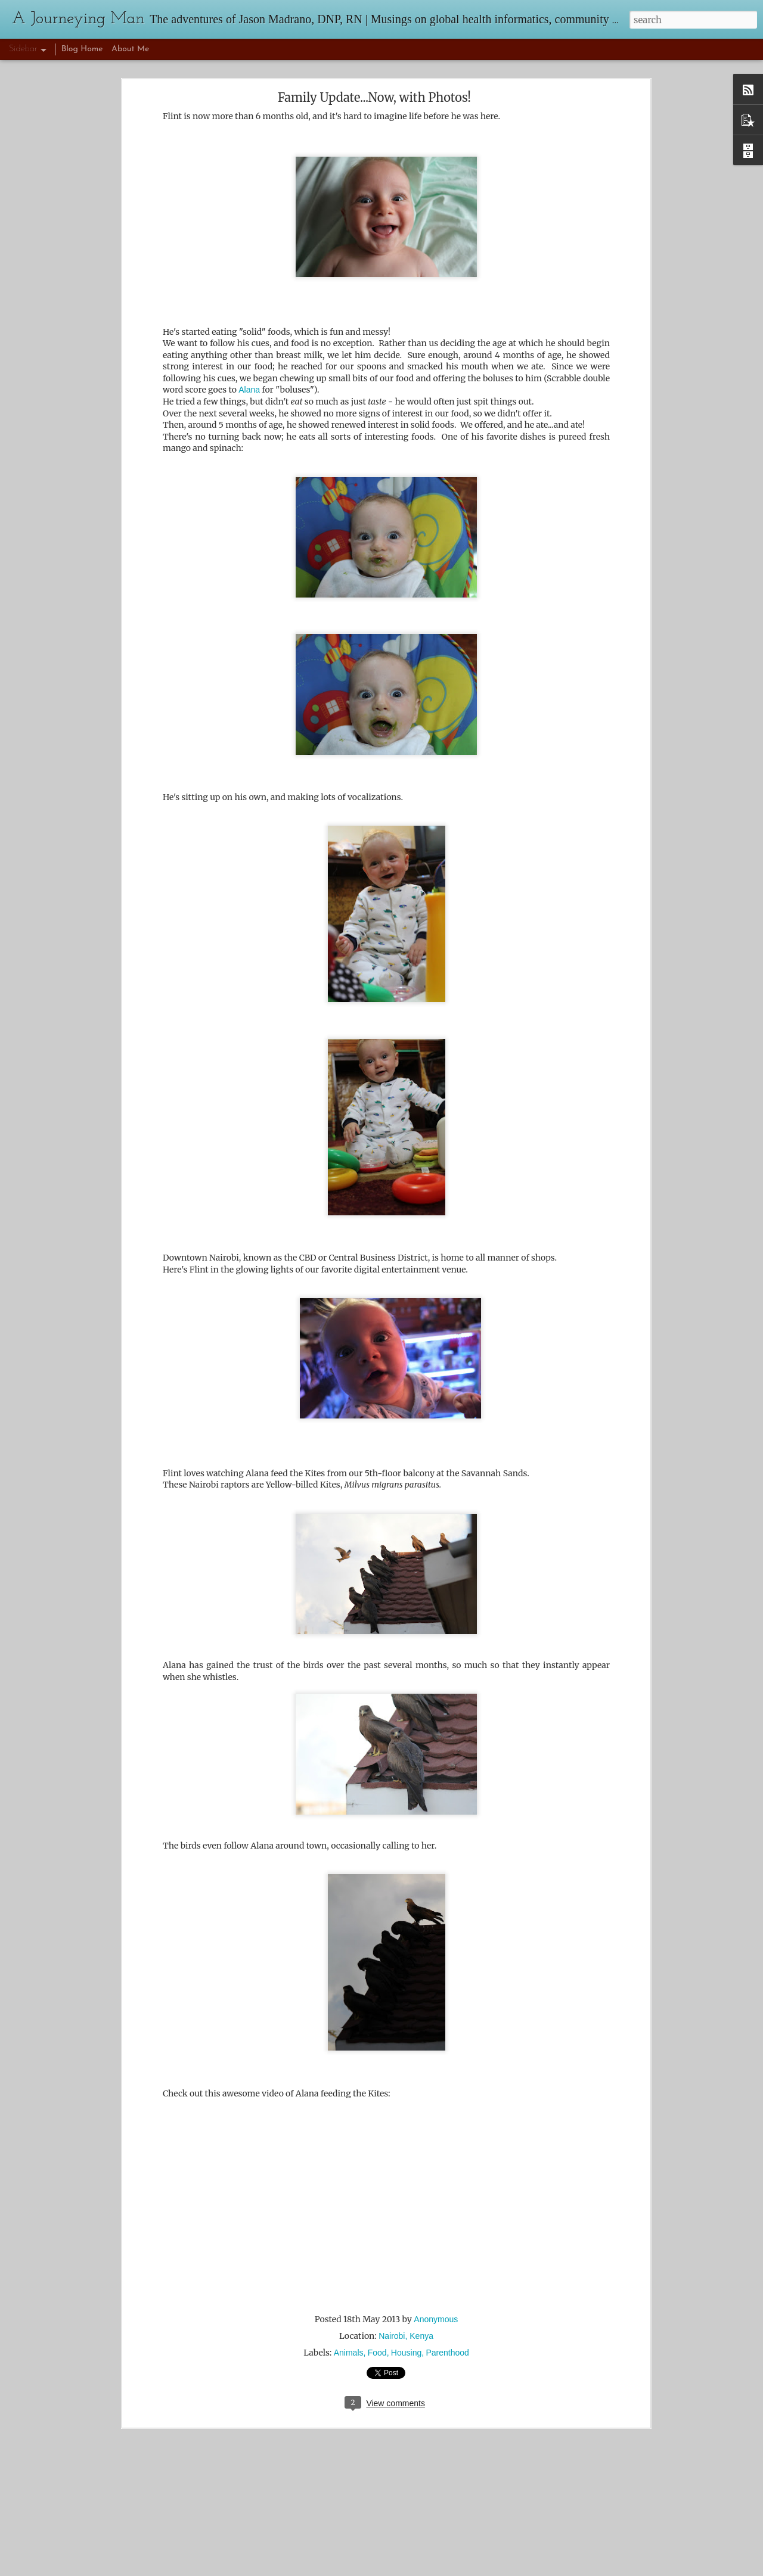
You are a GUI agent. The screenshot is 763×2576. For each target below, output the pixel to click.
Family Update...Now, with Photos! (374, 97)
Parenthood (447, 2352)
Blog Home (82, 49)
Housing (406, 2352)
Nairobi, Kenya (406, 2336)
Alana (249, 389)
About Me (130, 49)
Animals (349, 2352)
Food (377, 2352)
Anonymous (436, 2319)
